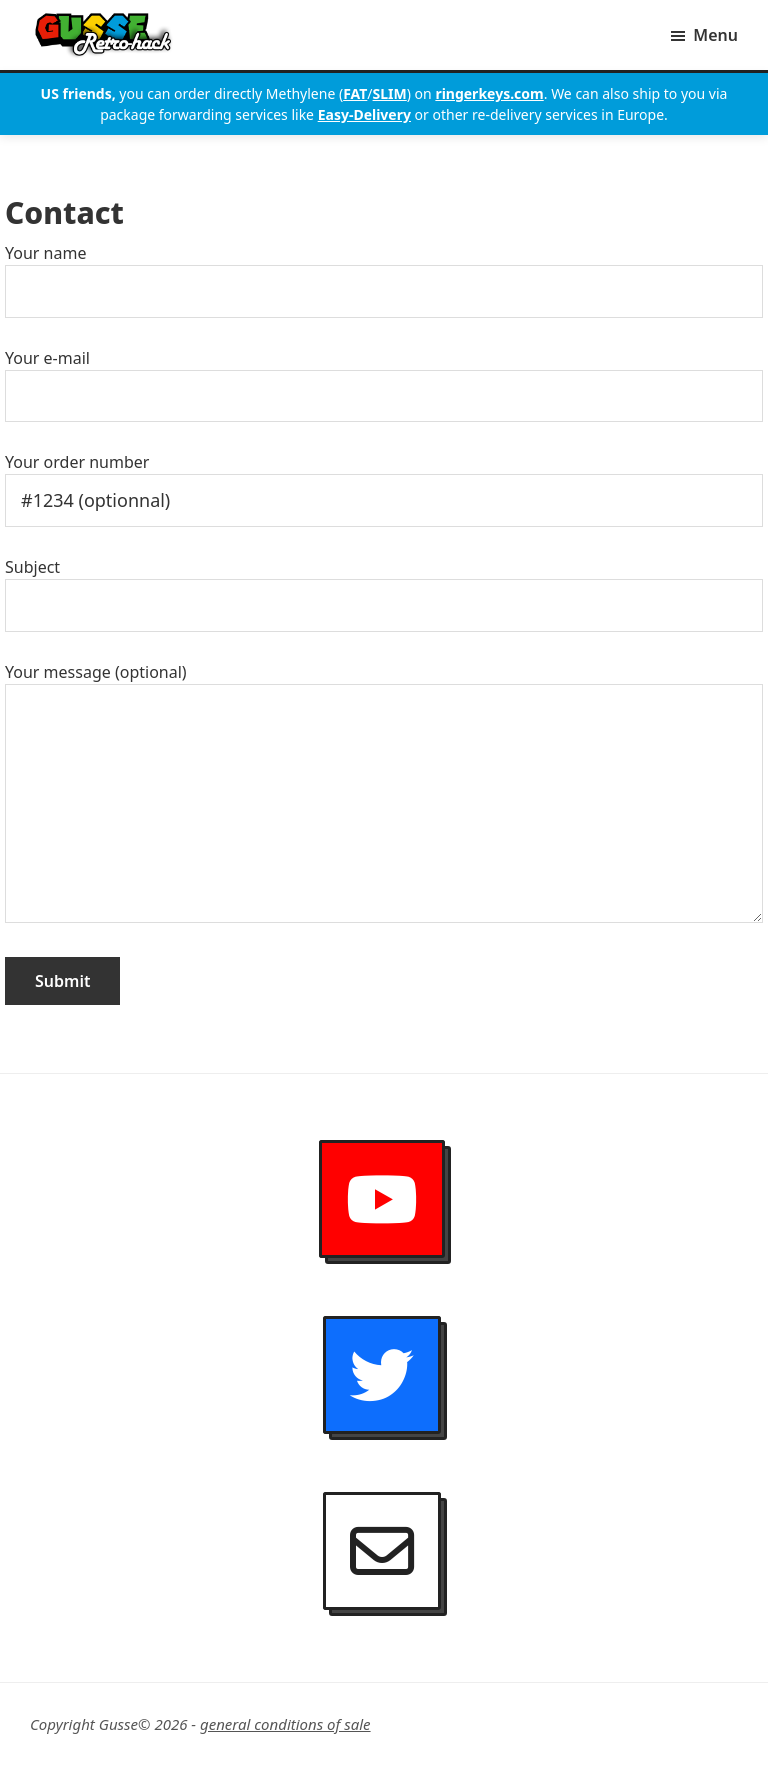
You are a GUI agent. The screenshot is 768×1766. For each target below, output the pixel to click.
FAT (355, 93)
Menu (715, 35)
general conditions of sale (285, 1724)
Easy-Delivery (364, 114)
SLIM (390, 93)
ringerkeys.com (489, 93)
